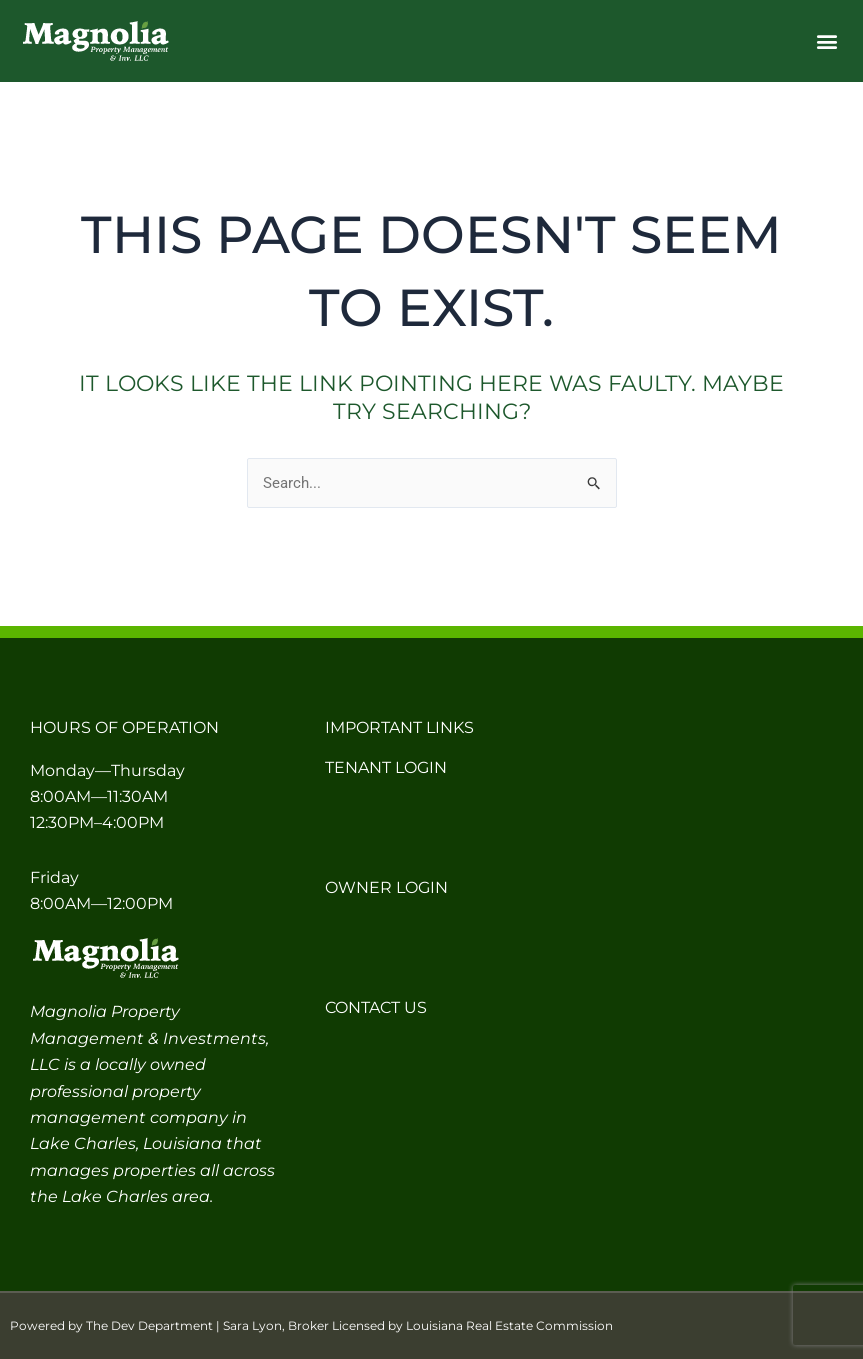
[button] (826, 41)
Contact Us (376, 1007)
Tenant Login (386, 767)
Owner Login (386, 887)
